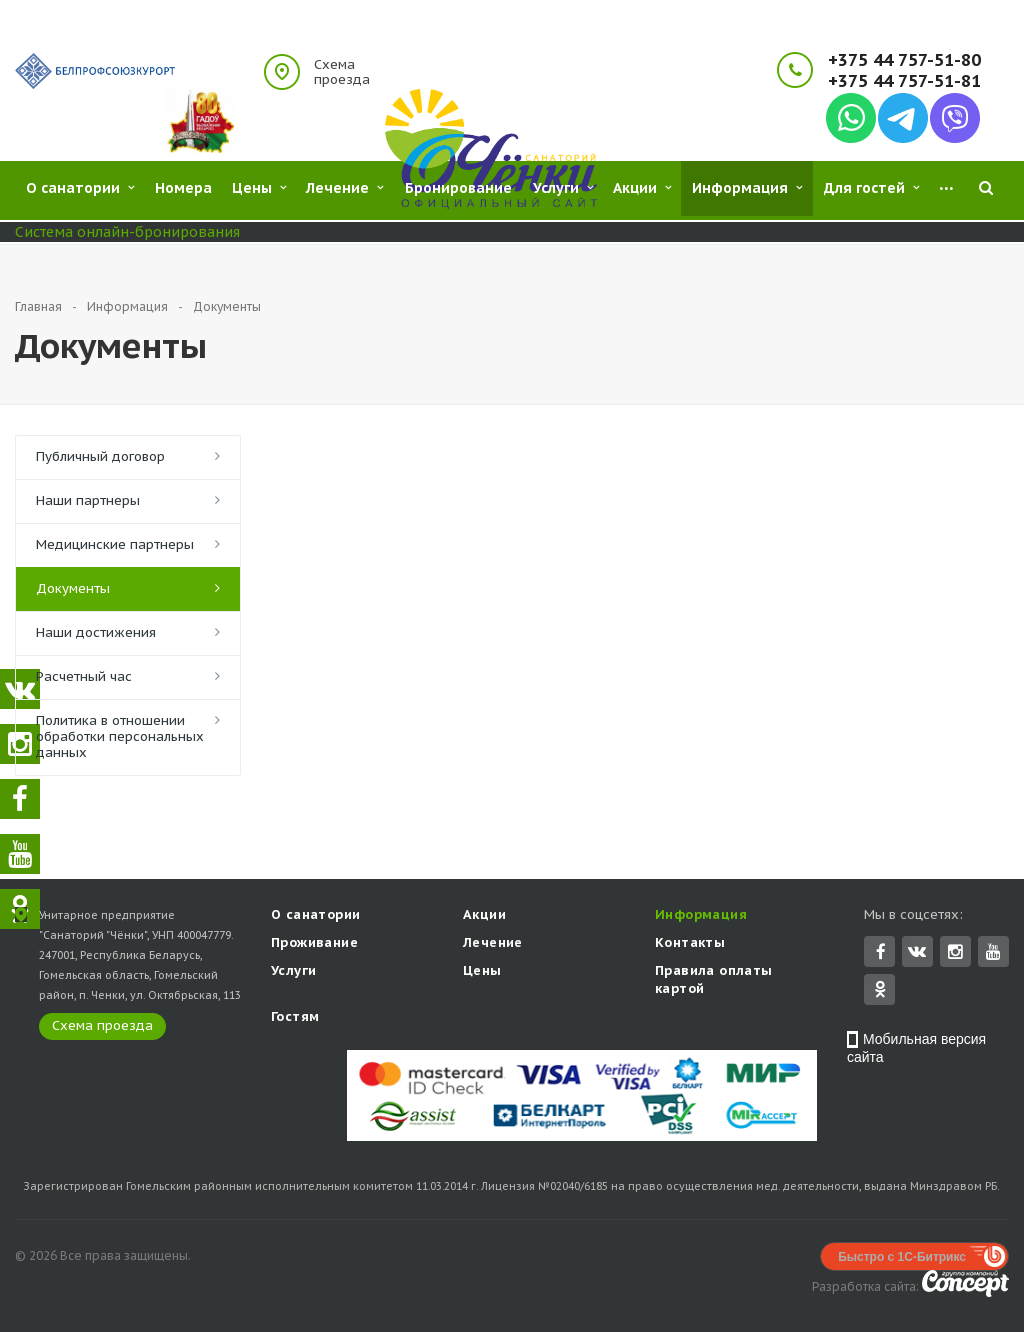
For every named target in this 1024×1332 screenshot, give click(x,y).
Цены (482, 972)
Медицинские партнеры (115, 544)
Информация (701, 916)
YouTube (993, 953)
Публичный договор (100, 456)
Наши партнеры (88, 500)
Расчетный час (84, 676)
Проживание (314, 944)
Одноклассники (880, 990)
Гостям (295, 1018)
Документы (73, 588)
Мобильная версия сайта (916, 1050)
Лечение (493, 944)
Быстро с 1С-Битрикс (902, 1259)
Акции (484, 916)
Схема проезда (342, 72)
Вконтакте (917, 952)
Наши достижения (96, 632)
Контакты (690, 944)
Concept (965, 1285)
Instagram (955, 953)
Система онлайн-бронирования (127, 232)
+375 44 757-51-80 (904, 60)
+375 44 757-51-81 (904, 81)
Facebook (881, 953)
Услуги (293, 972)
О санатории (315, 916)
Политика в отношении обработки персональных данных (120, 736)
